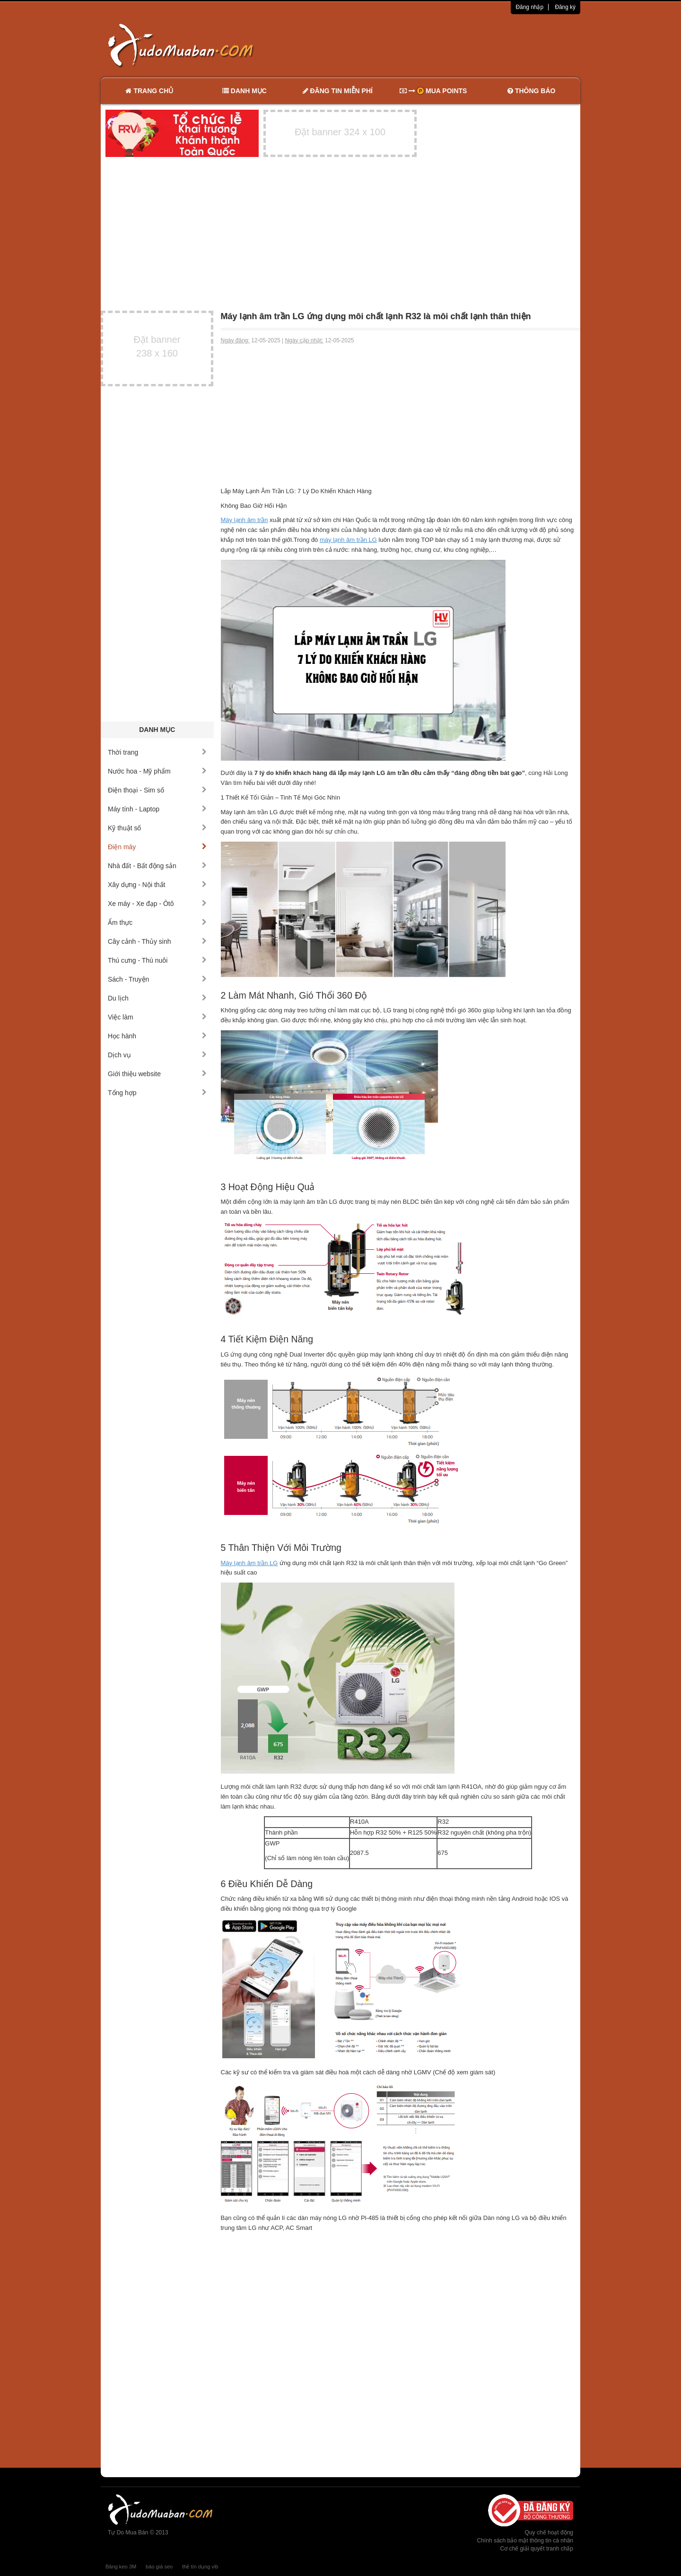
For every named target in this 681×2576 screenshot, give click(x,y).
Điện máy (157, 847)
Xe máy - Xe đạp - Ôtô (157, 903)
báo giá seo (159, 2566)
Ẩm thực (157, 922)
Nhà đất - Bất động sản (157, 866)
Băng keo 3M (120, 2566)
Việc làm (157, 1017)
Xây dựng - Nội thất (157, 884)
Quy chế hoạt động (549, 2532)
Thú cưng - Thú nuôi (157, 960)
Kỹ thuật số (157, 828)
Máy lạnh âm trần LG (249, 1562)
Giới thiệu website (157, 1074)
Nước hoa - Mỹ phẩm (157, 771)
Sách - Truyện (157, 979)
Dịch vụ (157, 1055)
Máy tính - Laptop (157, 809)
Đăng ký (565, 7)
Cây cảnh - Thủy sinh (157, 941)
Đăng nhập (529, 7)
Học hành (157, 1036)
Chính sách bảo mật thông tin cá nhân (525, 2540)
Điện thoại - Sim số (157, 790)
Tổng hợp (157, 1093)
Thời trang (157, 752)
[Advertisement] (440, 45)
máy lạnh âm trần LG (348, 539)
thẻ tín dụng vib (200, 2566)
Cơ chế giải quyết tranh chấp (536, 2548)
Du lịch (157, 998)
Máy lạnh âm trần (244, 519)
